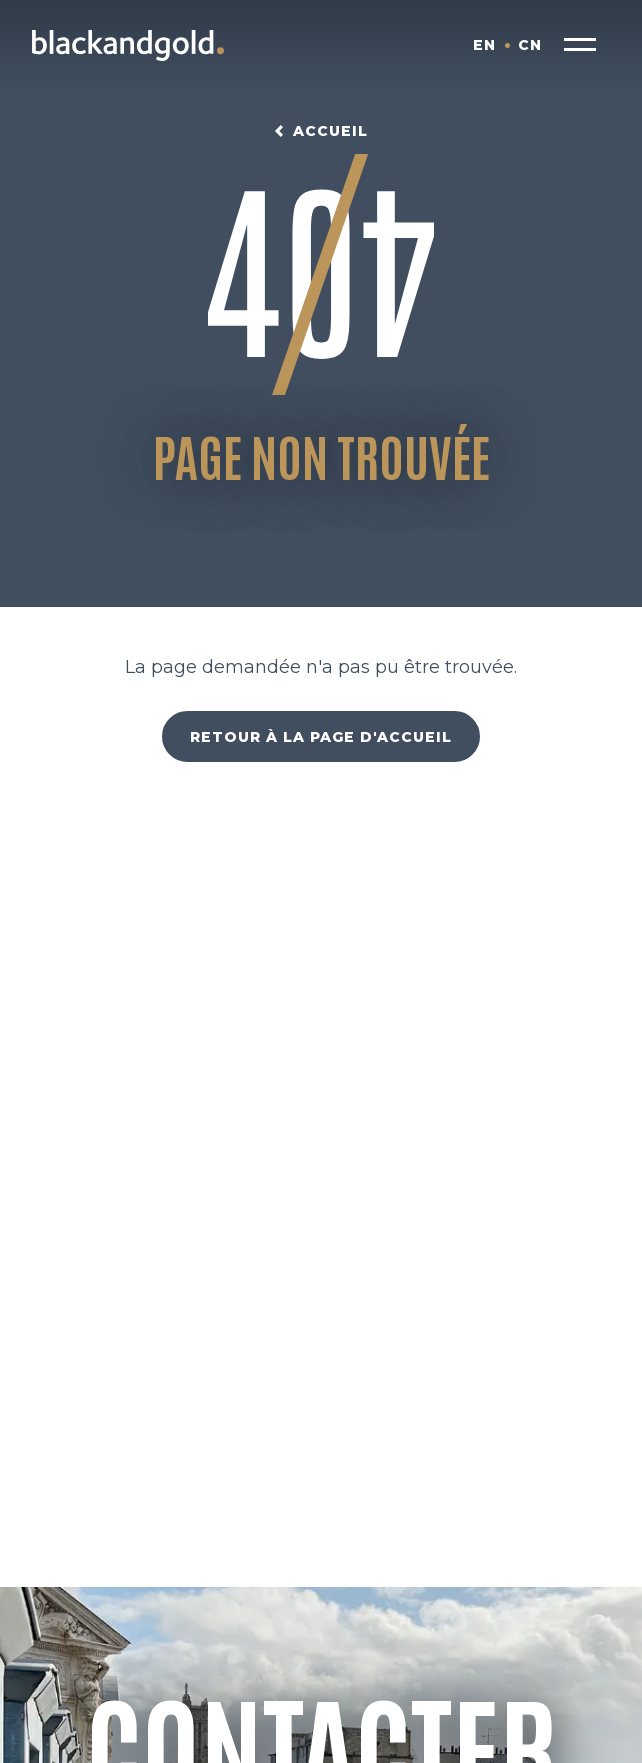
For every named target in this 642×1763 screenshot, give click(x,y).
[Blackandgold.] (128, 45)
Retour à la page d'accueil (321, 737)
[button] (580, 45)
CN (530, 45)
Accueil (330, 131)
